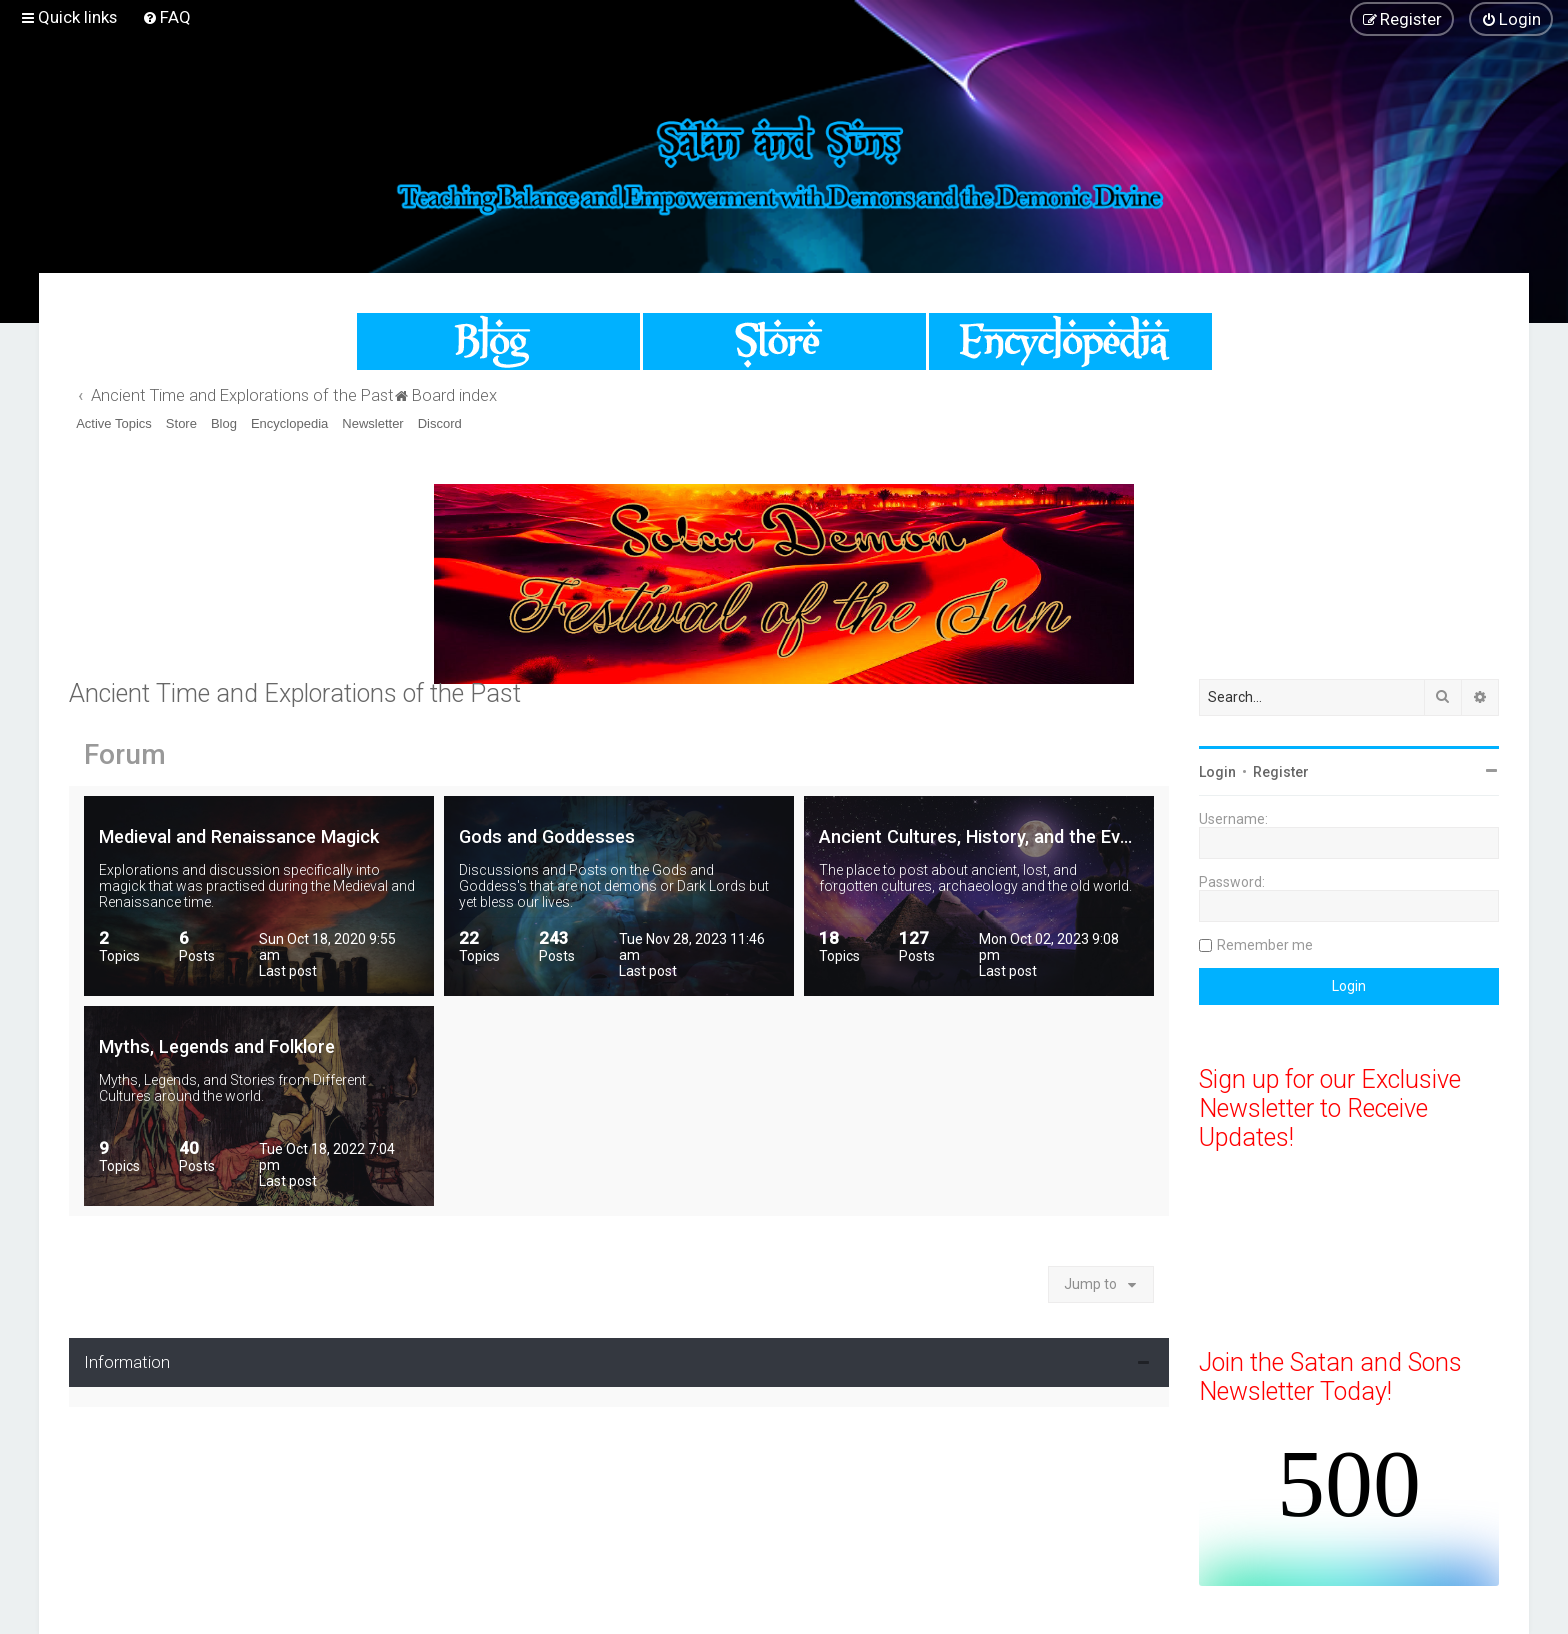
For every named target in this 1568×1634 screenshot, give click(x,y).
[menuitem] (166, 17)
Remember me (1265, 945)
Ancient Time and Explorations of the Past (295, 693)
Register (1281, 772)
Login (1217, 772)
